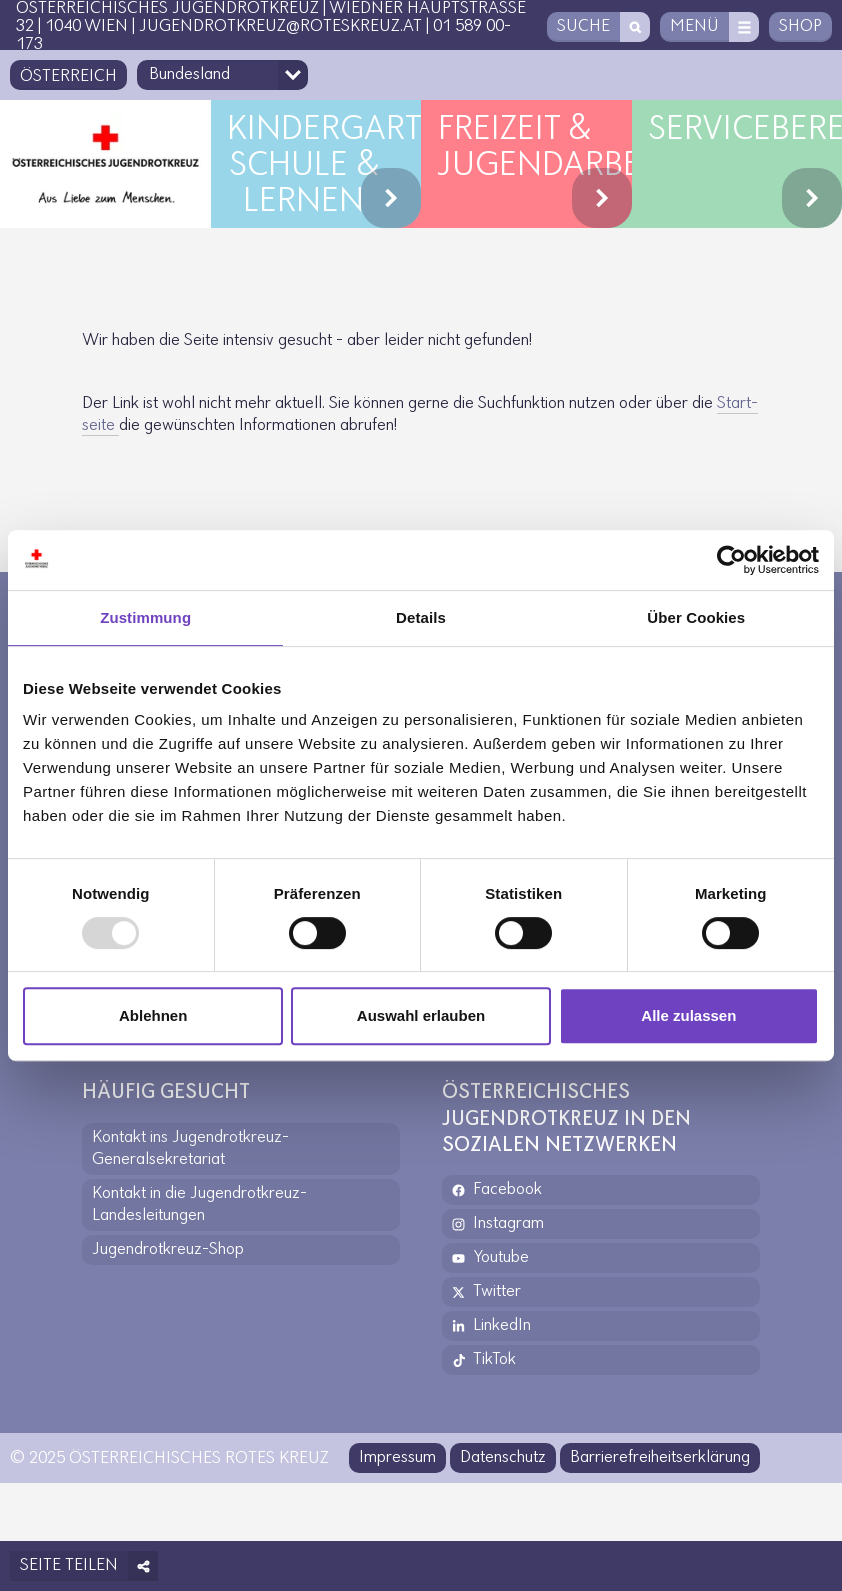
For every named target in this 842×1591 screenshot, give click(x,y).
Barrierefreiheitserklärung (660, 1457)
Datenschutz (503, 1457)
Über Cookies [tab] (696, 617)
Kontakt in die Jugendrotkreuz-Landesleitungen (199, 1204)
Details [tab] (421, 617)
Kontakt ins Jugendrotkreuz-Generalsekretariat (190, 1148)
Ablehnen (153, 1015)
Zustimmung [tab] (145, 617)
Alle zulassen (688, 1015)
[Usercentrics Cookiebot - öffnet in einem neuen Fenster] (731, 560)
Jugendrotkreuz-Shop (168, 1249)
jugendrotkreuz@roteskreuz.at (280, 26)
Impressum (397, 1457)
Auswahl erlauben (421, 1015)
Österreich (68, 76)
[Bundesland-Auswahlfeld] (222, 75)
